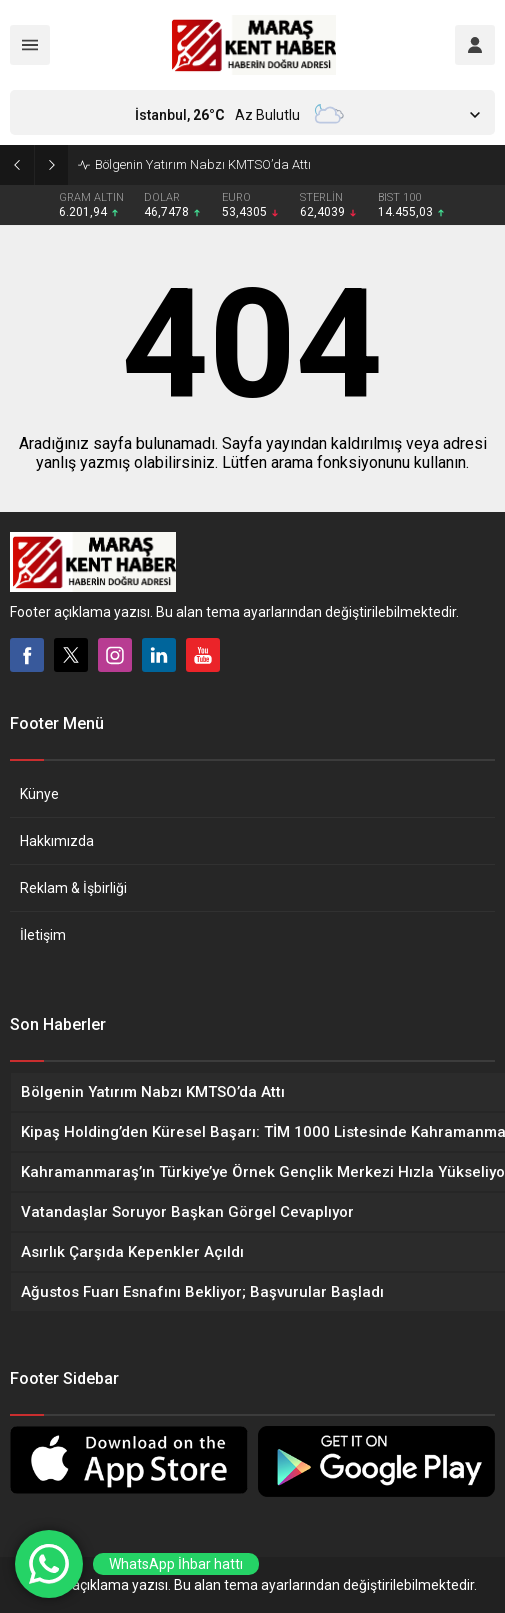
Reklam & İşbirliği (73, 888)
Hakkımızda (57, 841)
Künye (39, 794)
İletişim (43, 935)
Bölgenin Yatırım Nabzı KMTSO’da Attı (203, 164)
